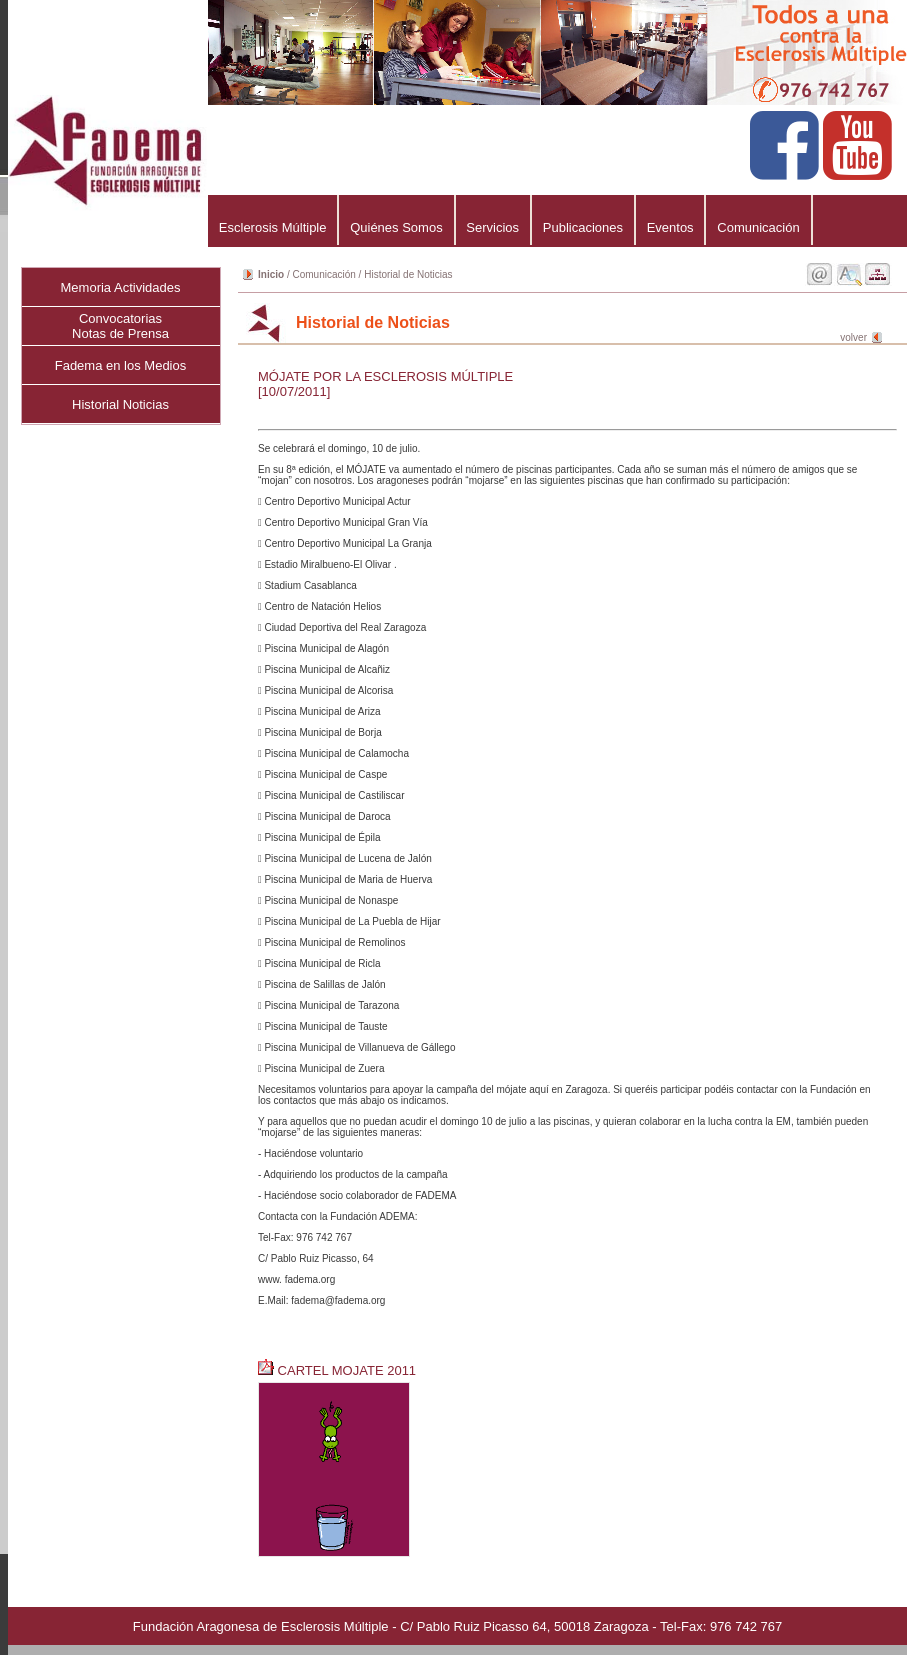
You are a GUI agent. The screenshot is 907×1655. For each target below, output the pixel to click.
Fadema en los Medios (121, 365)
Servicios (493, 227)
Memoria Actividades (121, 287)
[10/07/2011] (294, 391)
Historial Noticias (120, 404)
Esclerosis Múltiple (272, 227)
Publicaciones (583, 227)
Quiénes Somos (396, 227)
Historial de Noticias (408, 274)
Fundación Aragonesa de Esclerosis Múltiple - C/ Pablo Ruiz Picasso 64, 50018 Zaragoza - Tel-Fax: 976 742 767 (457, 1626)
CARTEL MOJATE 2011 (339, 1370)
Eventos (670, 227)
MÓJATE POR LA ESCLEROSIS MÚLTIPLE (385, 376)
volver (853, 337)
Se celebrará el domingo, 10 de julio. (570, 874)
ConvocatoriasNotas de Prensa (120, 326)
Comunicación (758, 227)
